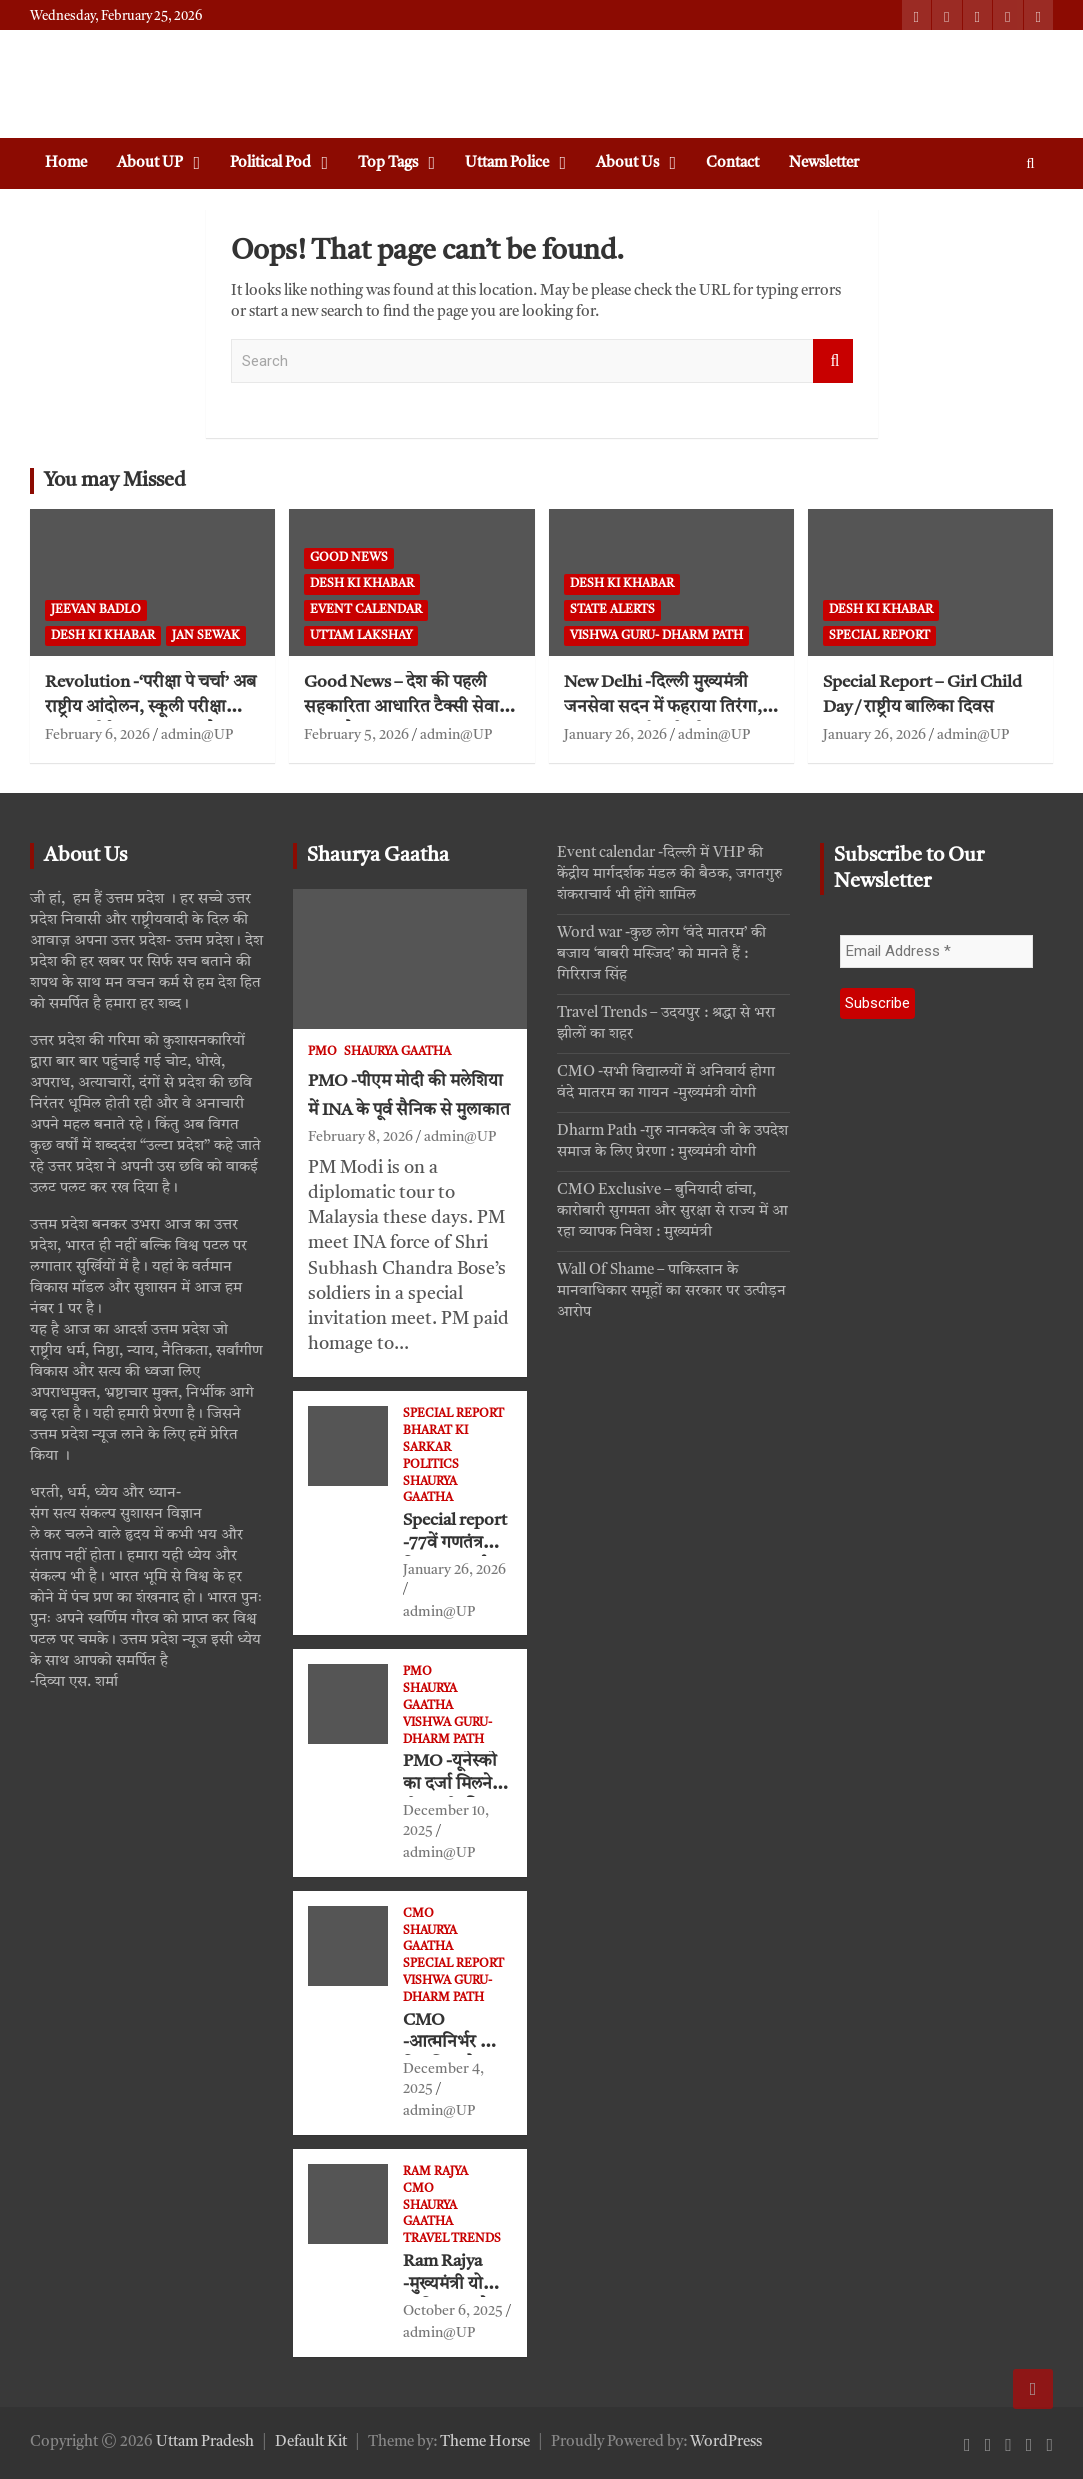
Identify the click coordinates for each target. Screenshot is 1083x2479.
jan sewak (206, 636)
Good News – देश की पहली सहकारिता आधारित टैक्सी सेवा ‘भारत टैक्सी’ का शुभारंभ (401, 707)
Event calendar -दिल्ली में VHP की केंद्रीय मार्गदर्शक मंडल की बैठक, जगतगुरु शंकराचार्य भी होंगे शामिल (669, 874)
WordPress (726, 2442)
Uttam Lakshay (361, 636)
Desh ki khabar (103, 636)
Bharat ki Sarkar (435, 1439)
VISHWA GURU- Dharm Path (656, 636)
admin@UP (197, 735)
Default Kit (311, 2442)
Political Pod (270, 163)
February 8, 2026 (360, 1137)
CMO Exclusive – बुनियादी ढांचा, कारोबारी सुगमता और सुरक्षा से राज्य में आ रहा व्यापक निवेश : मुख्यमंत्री (672, 1211)
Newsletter (824, 163)
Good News (349, 558)
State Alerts (612, 610)
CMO (418, 1914)
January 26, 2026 (615, 735)
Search (833, 361)
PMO (322, 1052)
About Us (627, 163)
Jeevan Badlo (96, 610)
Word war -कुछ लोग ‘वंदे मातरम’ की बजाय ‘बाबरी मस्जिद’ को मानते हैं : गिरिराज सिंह (661, 954)
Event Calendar (366, 610)
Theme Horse (485, 2442)
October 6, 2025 (453, 2311)
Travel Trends (452, 2239)
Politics (431, 1465)
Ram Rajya (435, 2172)
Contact (732, 163)
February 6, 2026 (97, 735)
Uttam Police (507, 163)
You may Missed (115, 481)
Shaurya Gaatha (378, 856)
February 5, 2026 (356, 735)
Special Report (879, 636)
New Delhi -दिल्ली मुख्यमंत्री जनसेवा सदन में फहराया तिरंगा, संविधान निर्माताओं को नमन (663, 707)
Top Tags (388, 163)
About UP (150, 163)
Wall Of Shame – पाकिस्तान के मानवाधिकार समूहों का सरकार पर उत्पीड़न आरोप (671, 1291)
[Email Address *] (936, 951)
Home (66, 163)
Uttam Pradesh (205, 2442)
